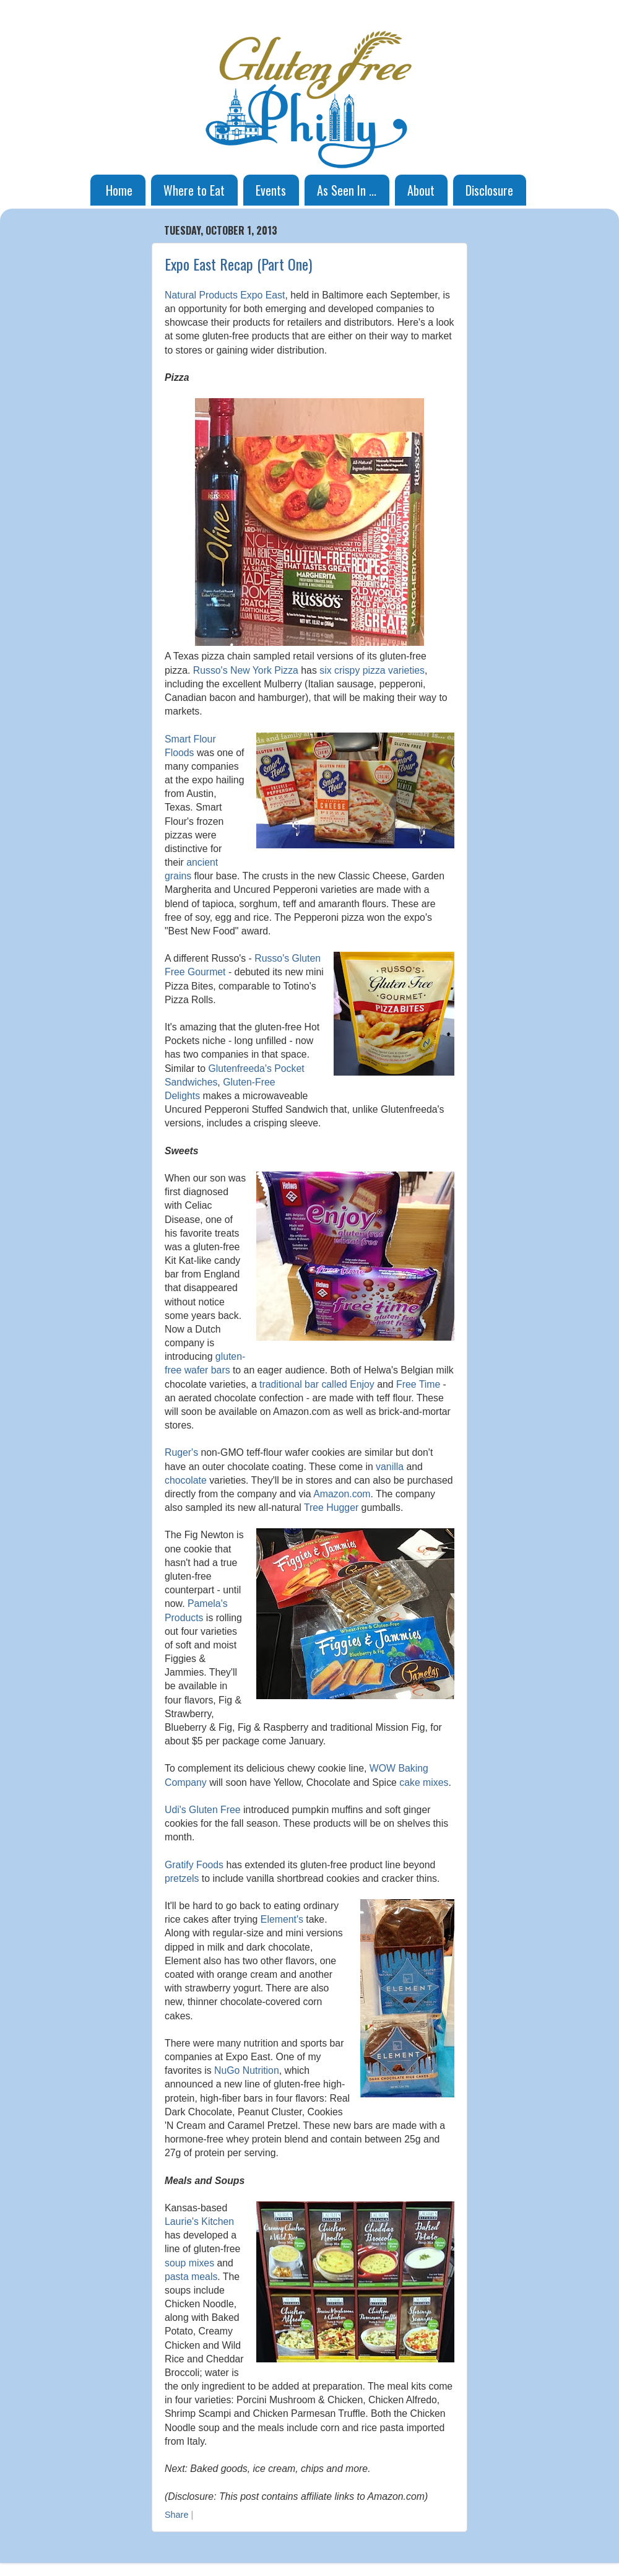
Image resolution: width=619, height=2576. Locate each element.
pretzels (182, 1878)
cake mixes (423, 1782)
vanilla (390, 1466)
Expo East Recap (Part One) (238, 264)
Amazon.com (341, 1494)
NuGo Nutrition (246, 2070)
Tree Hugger (331, 1507)
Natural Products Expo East (225, 295)
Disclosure (489, 190)
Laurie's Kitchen (199, 2221)
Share (176, 2515)
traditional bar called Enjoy (316, 1384)
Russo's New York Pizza (245, 670)
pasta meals (191, 2276)
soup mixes (189, 2263)
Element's (282, 1919)
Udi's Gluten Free (203, 1809)
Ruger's (181, 1452)
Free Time (418, 1384)
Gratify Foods (194, 1865)
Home (119, 190)
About (421, 190)
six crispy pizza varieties (372, 670)
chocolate (186, 1480)
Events (271, 190)
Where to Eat (194, 190)
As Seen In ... (346, 190)
